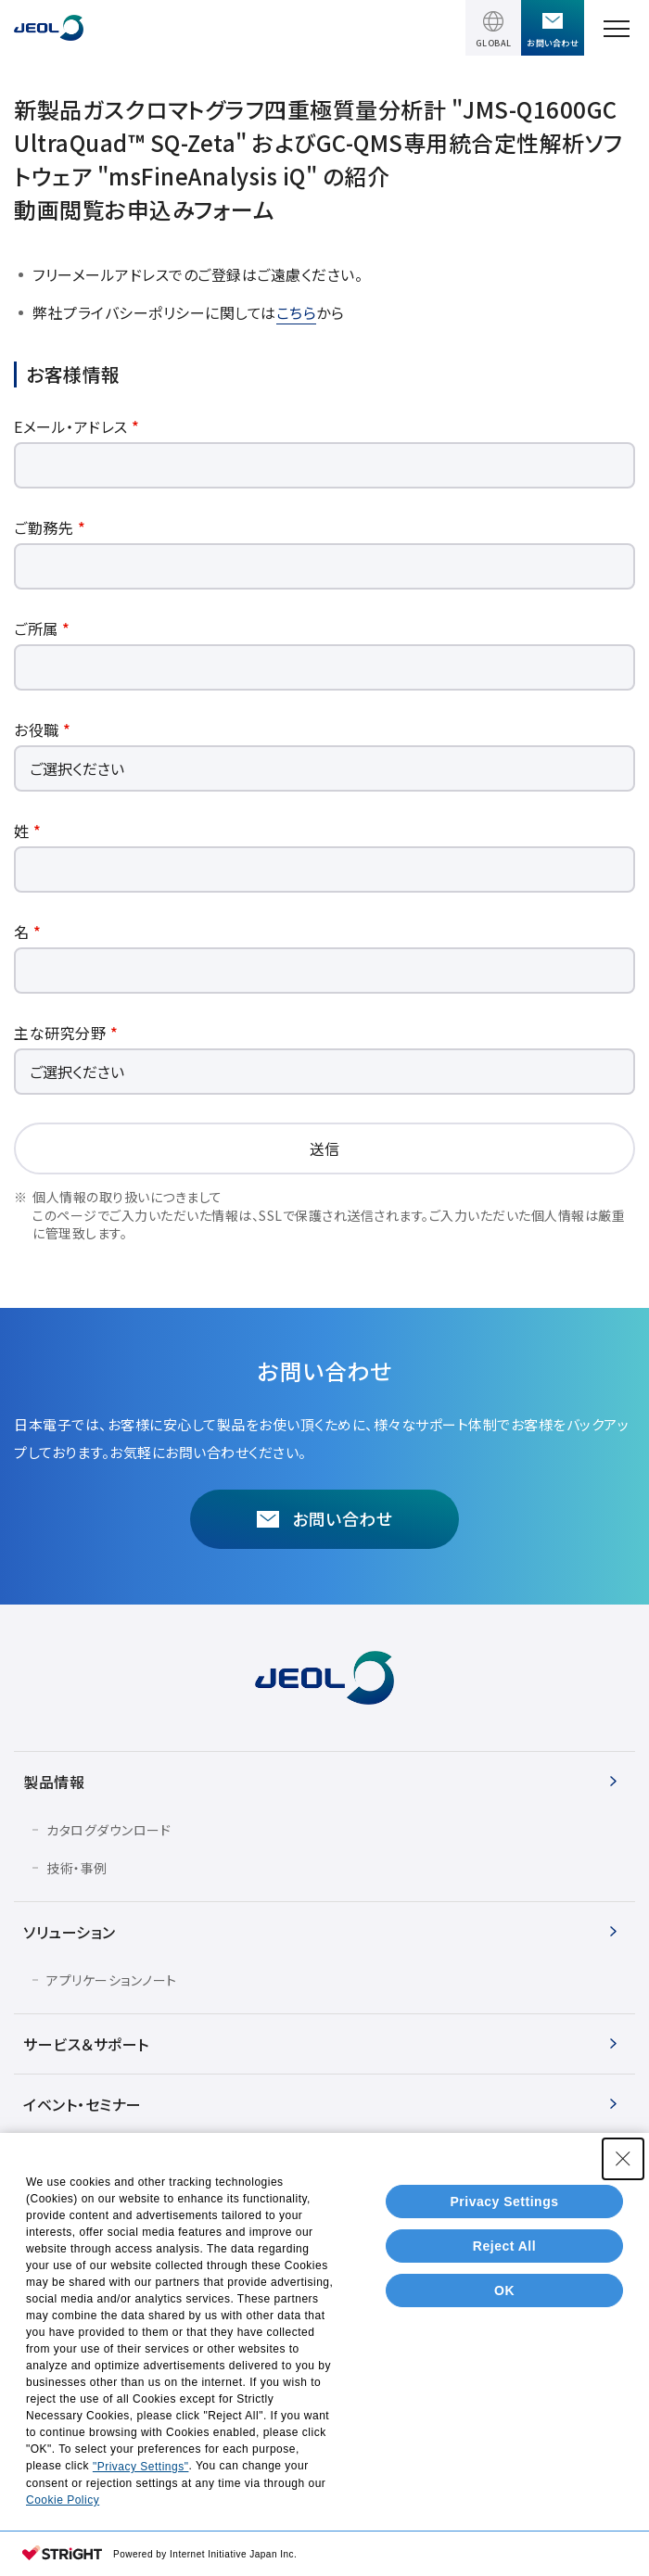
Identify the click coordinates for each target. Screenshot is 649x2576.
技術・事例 (77, 1868)
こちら (296, 312)
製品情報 (53, 1781)
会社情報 (53, 2164)
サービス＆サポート (86, 2044)
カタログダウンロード (108, 1830)
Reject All (504, 2358)
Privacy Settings (505, 2313)
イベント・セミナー (82, 2104)
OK (504, 2402)
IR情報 (46, 2225)
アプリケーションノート (111, 1980)
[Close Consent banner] (623, 2272)
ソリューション (69, 1932)
